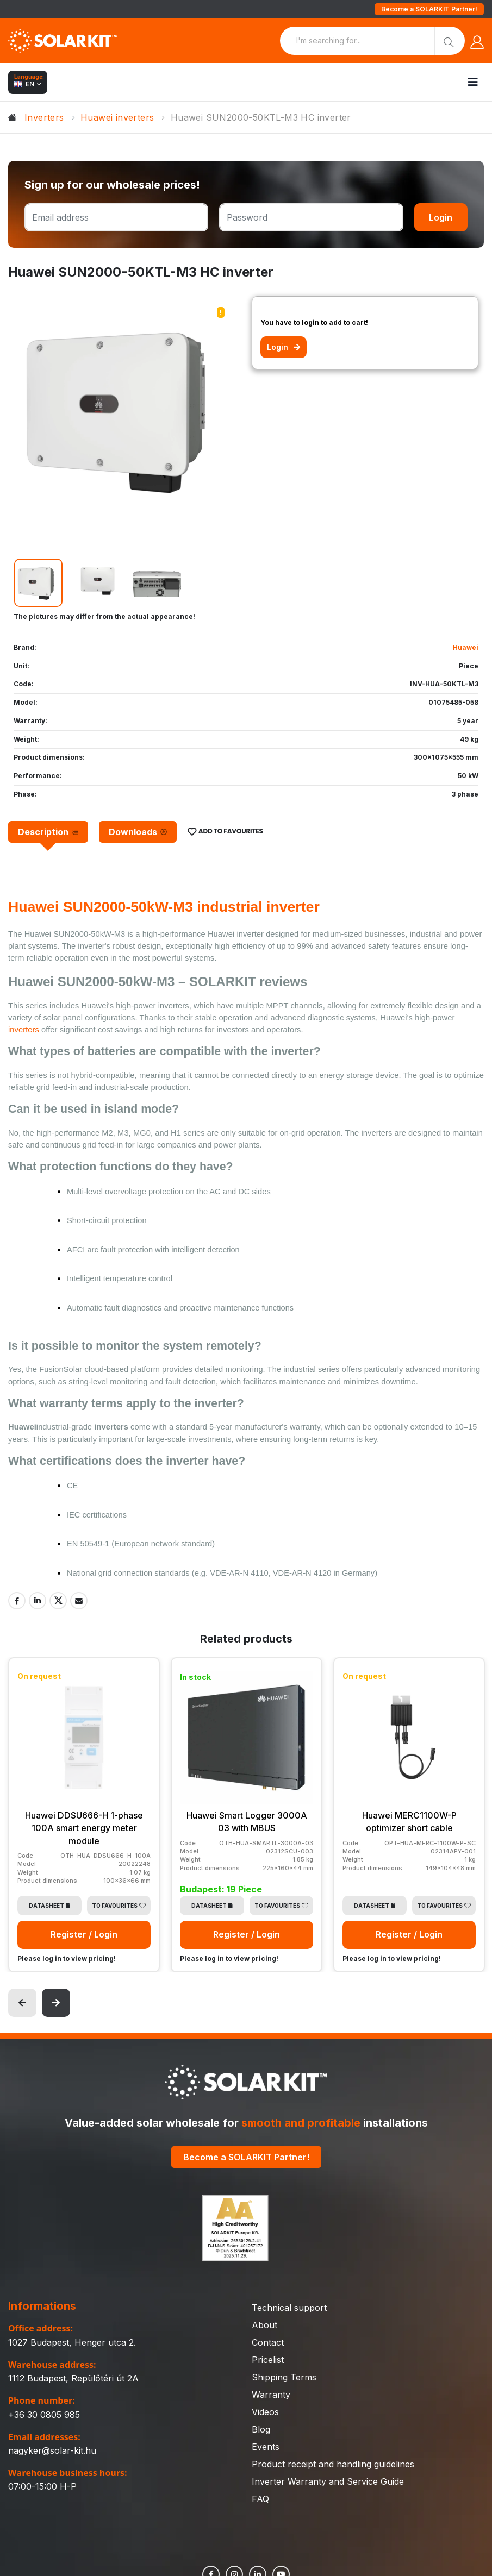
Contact (268, 2341)
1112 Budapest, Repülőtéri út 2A (73, 2377)
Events (265, 2446)
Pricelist (268, 2359)
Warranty (271, 2394)
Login (440, 217)
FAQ (260, 2498)
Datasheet (49, 1904)
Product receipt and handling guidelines (333, 2463)
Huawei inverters (117, 117)
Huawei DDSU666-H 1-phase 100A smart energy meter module (84, 1827)
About (264, 2324)
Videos (265, 2411)
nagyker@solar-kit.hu (52, 2449)
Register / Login (84, 1933)
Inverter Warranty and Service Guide (328, 2480)
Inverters (44, 117)
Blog (261, 2428)
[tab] (48, 832)
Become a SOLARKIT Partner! (429, 9)
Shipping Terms (284, 2376)
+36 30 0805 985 (44, 2413)
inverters (24, 1029)
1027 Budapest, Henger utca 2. (72, 2341)
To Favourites (119, 1904)
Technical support (289, 2307)
